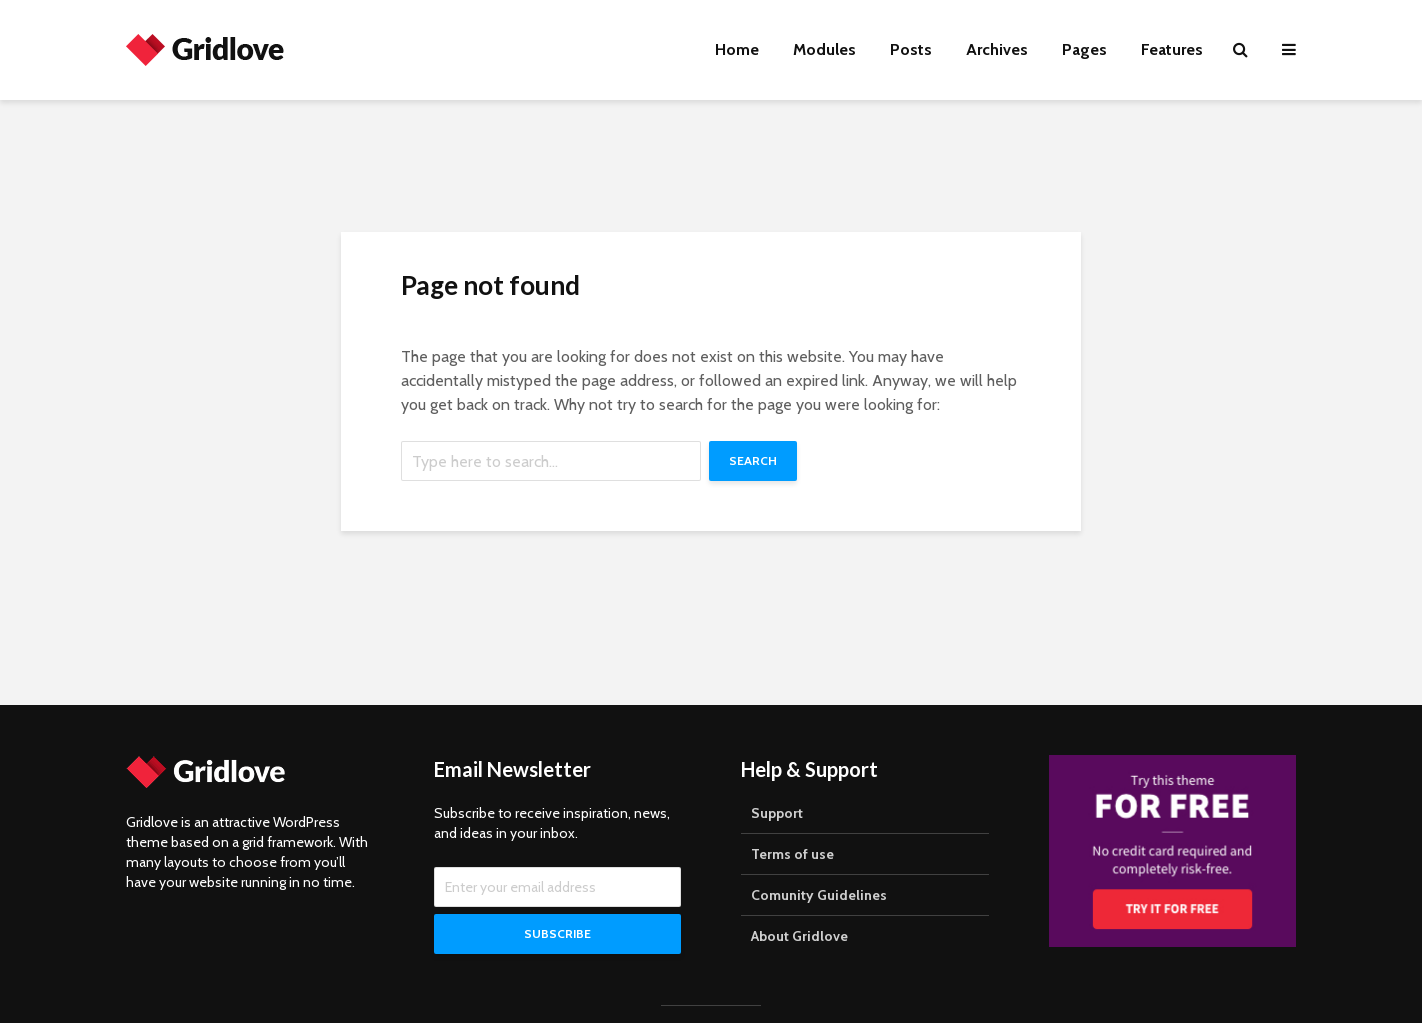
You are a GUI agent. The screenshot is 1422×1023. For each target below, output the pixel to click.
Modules (824, 49)
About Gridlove (799, 936)
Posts (911, 49)
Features (1172, 49)
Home (737, 49)
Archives (997, 49)
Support (777, 813)
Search (753, 460)
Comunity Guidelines (819, 895)
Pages (1084, 49)
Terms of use (792, 854)
